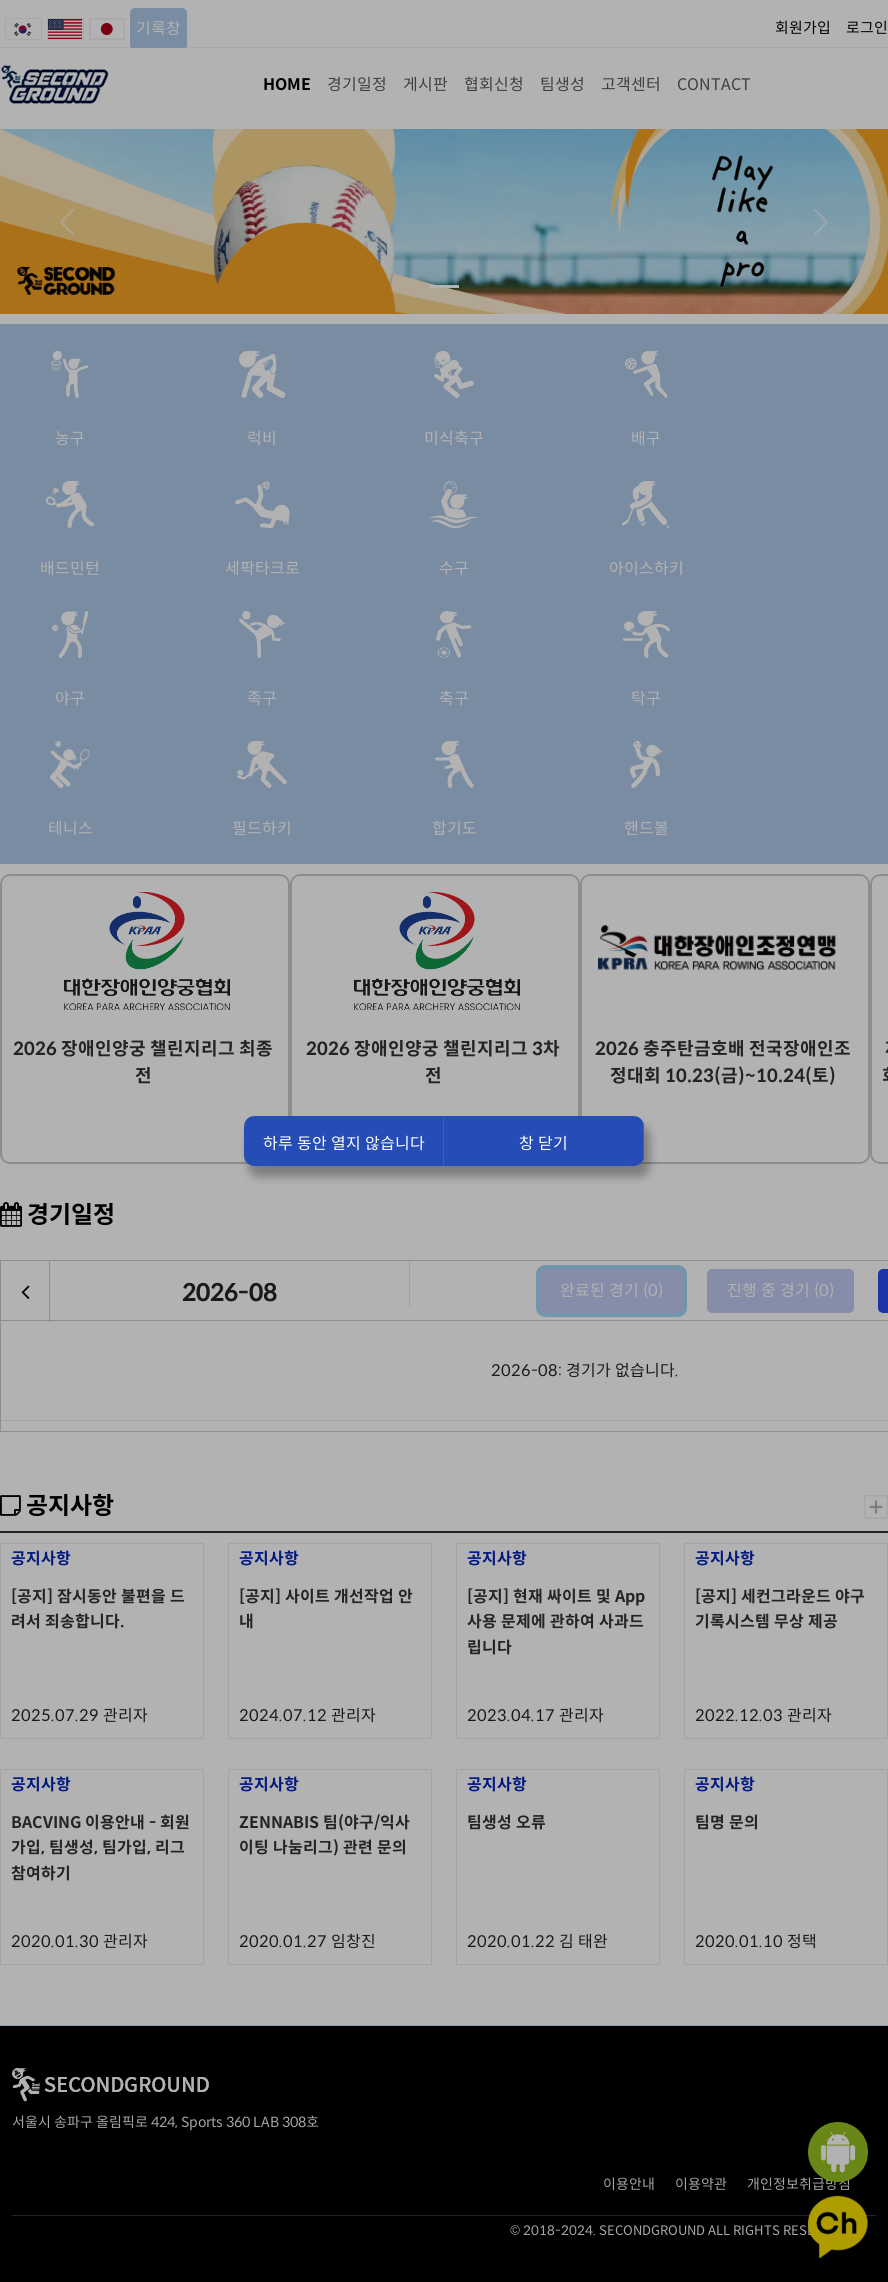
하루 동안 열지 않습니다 (344, 1143)
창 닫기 (543, 1143)
